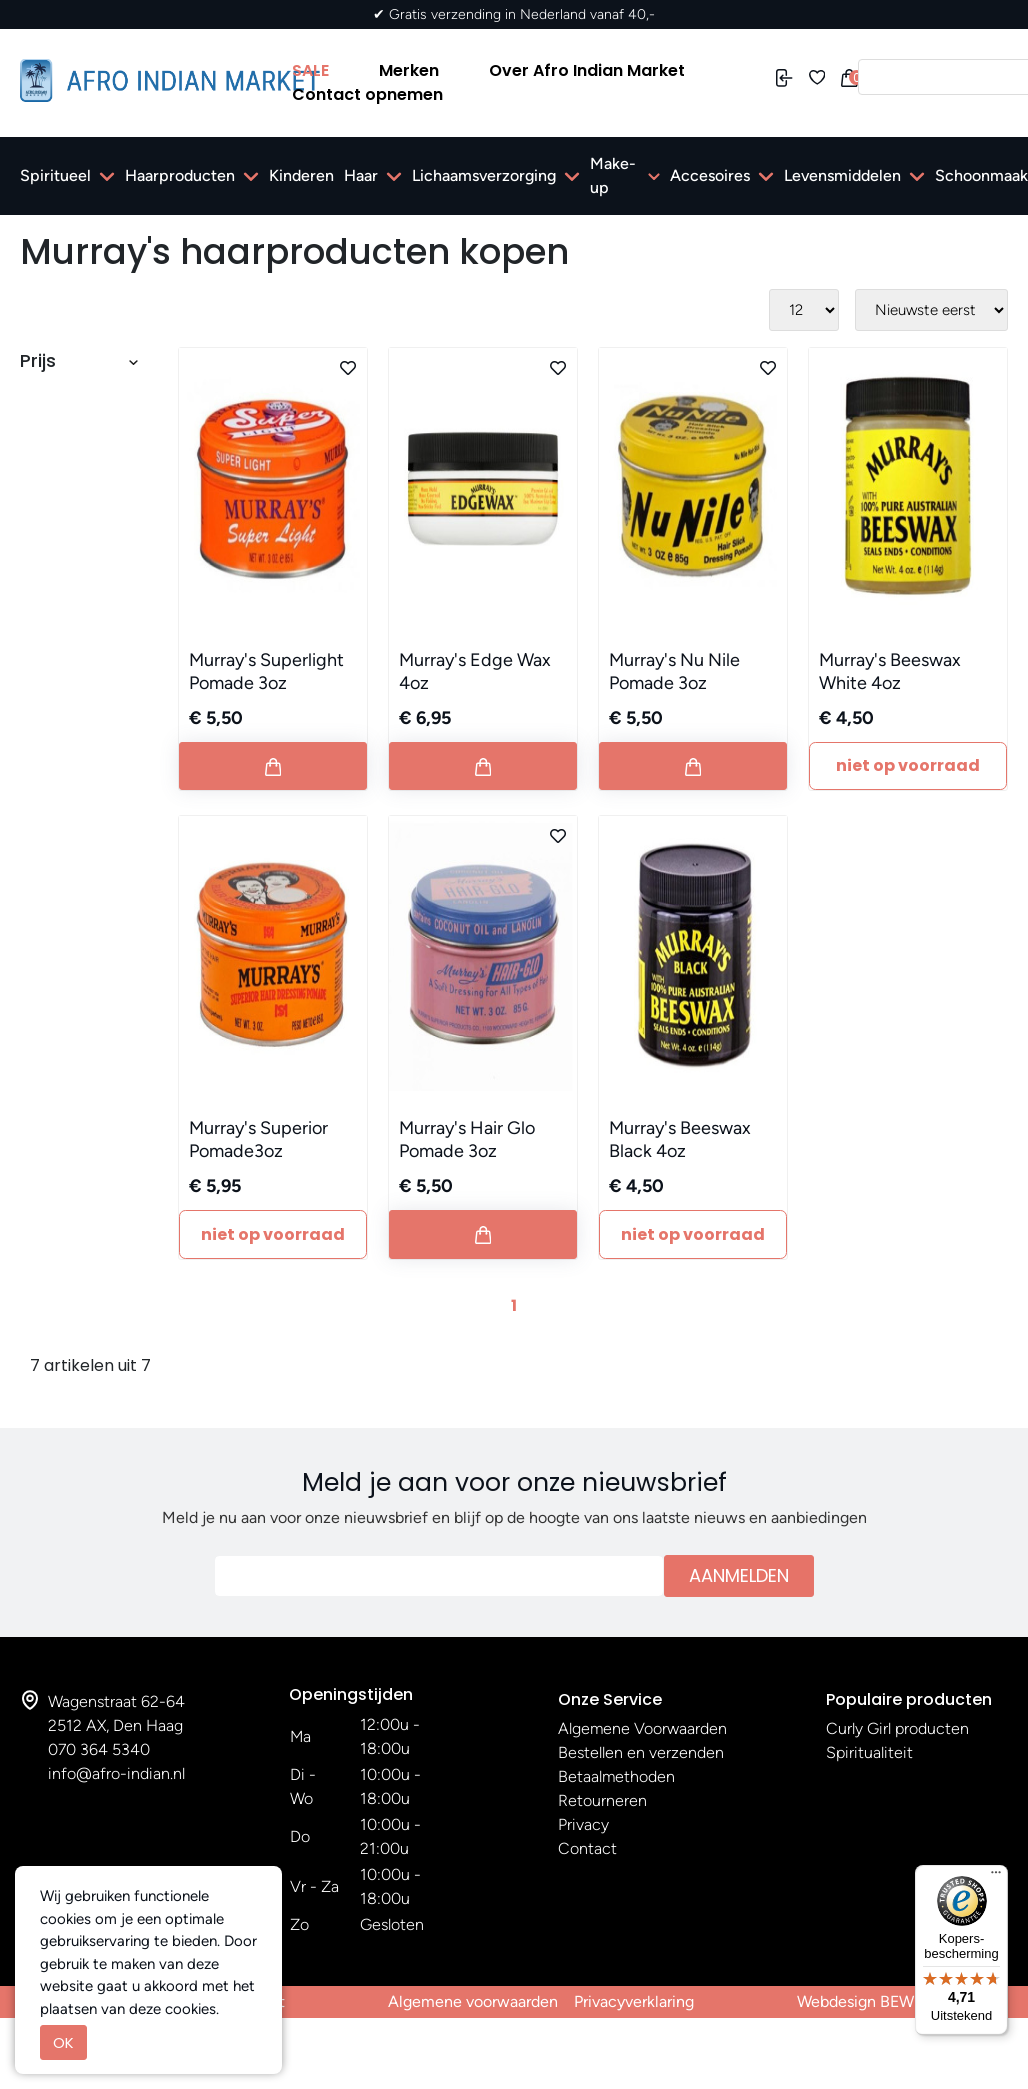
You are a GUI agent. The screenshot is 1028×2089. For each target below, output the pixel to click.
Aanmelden (739, 1575)
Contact (587, 1848)
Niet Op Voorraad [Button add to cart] (908, 765)
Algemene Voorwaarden (642, 1728)
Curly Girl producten (897, 1728)
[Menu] (996, 1877)
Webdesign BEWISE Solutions (902, 2001)
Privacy (583, 1824)
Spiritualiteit (869, 1752)
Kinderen (301, 175)
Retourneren (602, 1800)
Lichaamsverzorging (484, 175)
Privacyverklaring (634, 2001)
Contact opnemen (367, 94)
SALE (310, 70)
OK (63, 2042)
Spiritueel (55, 175)
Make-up (613, 175)
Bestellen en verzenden (641, 1752)
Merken (409, 70)
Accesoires (710, 175)
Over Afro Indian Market (587, 70)
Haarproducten (180, 175)
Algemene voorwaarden (473, 2001)
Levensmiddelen (842, 175)
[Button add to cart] (273, 766)
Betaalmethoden (616, 1776)
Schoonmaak (981, 175)
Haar (361, 175)
